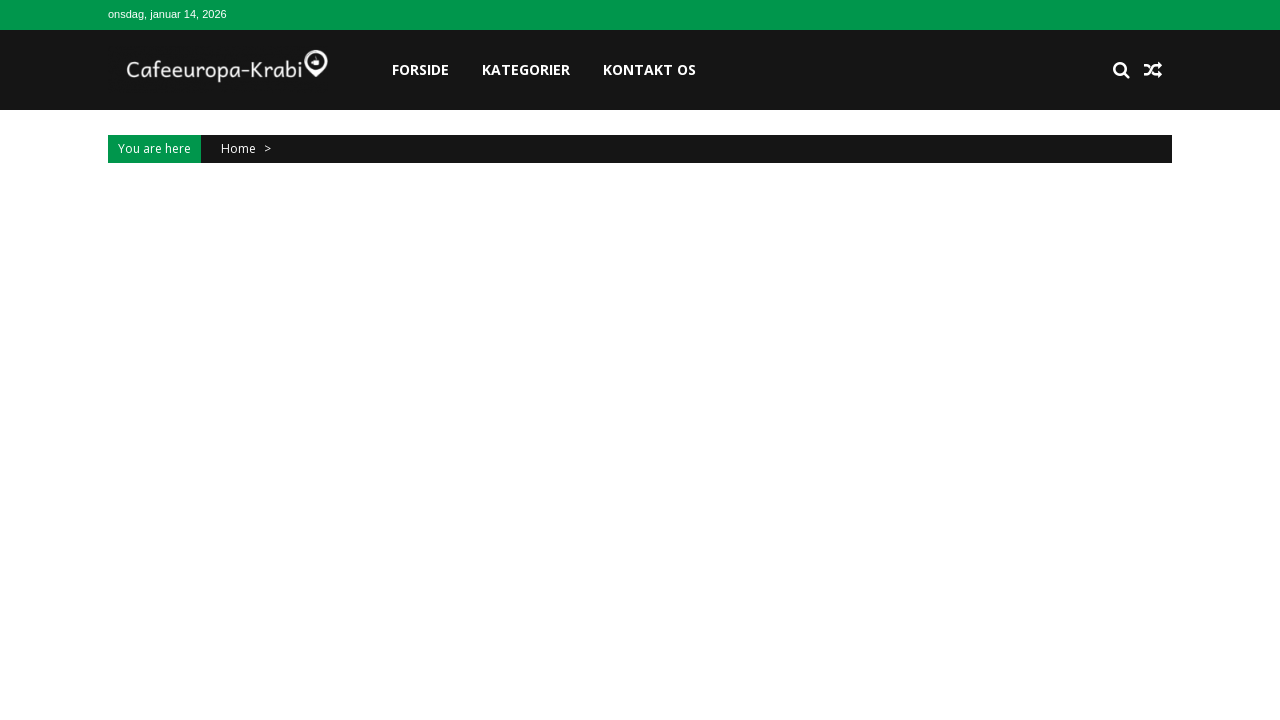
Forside (420, 69)
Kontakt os (649, 69)
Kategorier (526, 69)
